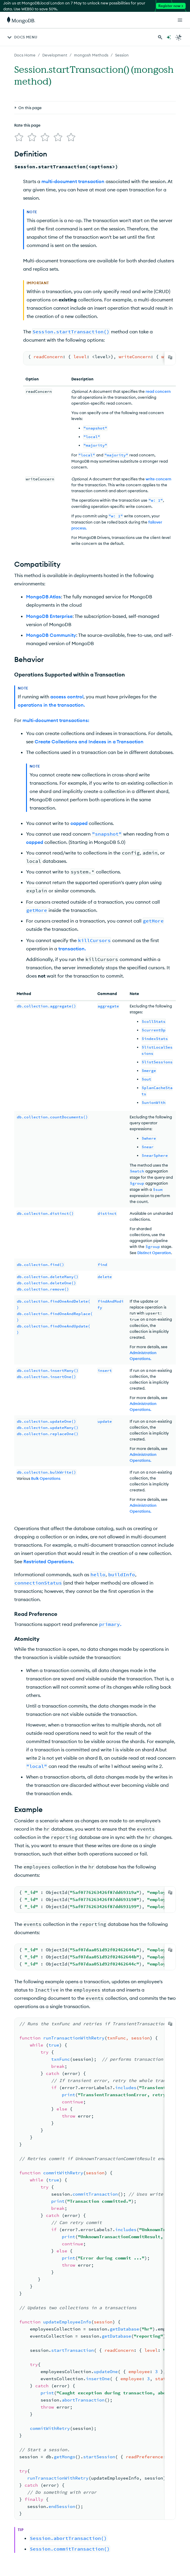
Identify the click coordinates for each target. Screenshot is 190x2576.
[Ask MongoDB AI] (169, 37)
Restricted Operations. (48, 1561)
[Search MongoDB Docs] (160, 37)
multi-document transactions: (55, 720)
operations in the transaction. (51, 705)
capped (79, 823)
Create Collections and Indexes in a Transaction (89, 741)
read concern (158, 391)
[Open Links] (180, 20)
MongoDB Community (51, 635)
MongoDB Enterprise (49, 616)
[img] (19, 137)
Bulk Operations (45, 1478)
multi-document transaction (72, 181)
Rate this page (27, 125)
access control (66, 697)
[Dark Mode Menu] (179, 37)
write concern (158, 479)
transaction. (72, 949)
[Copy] (170, 357)
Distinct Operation (154, 1252)
